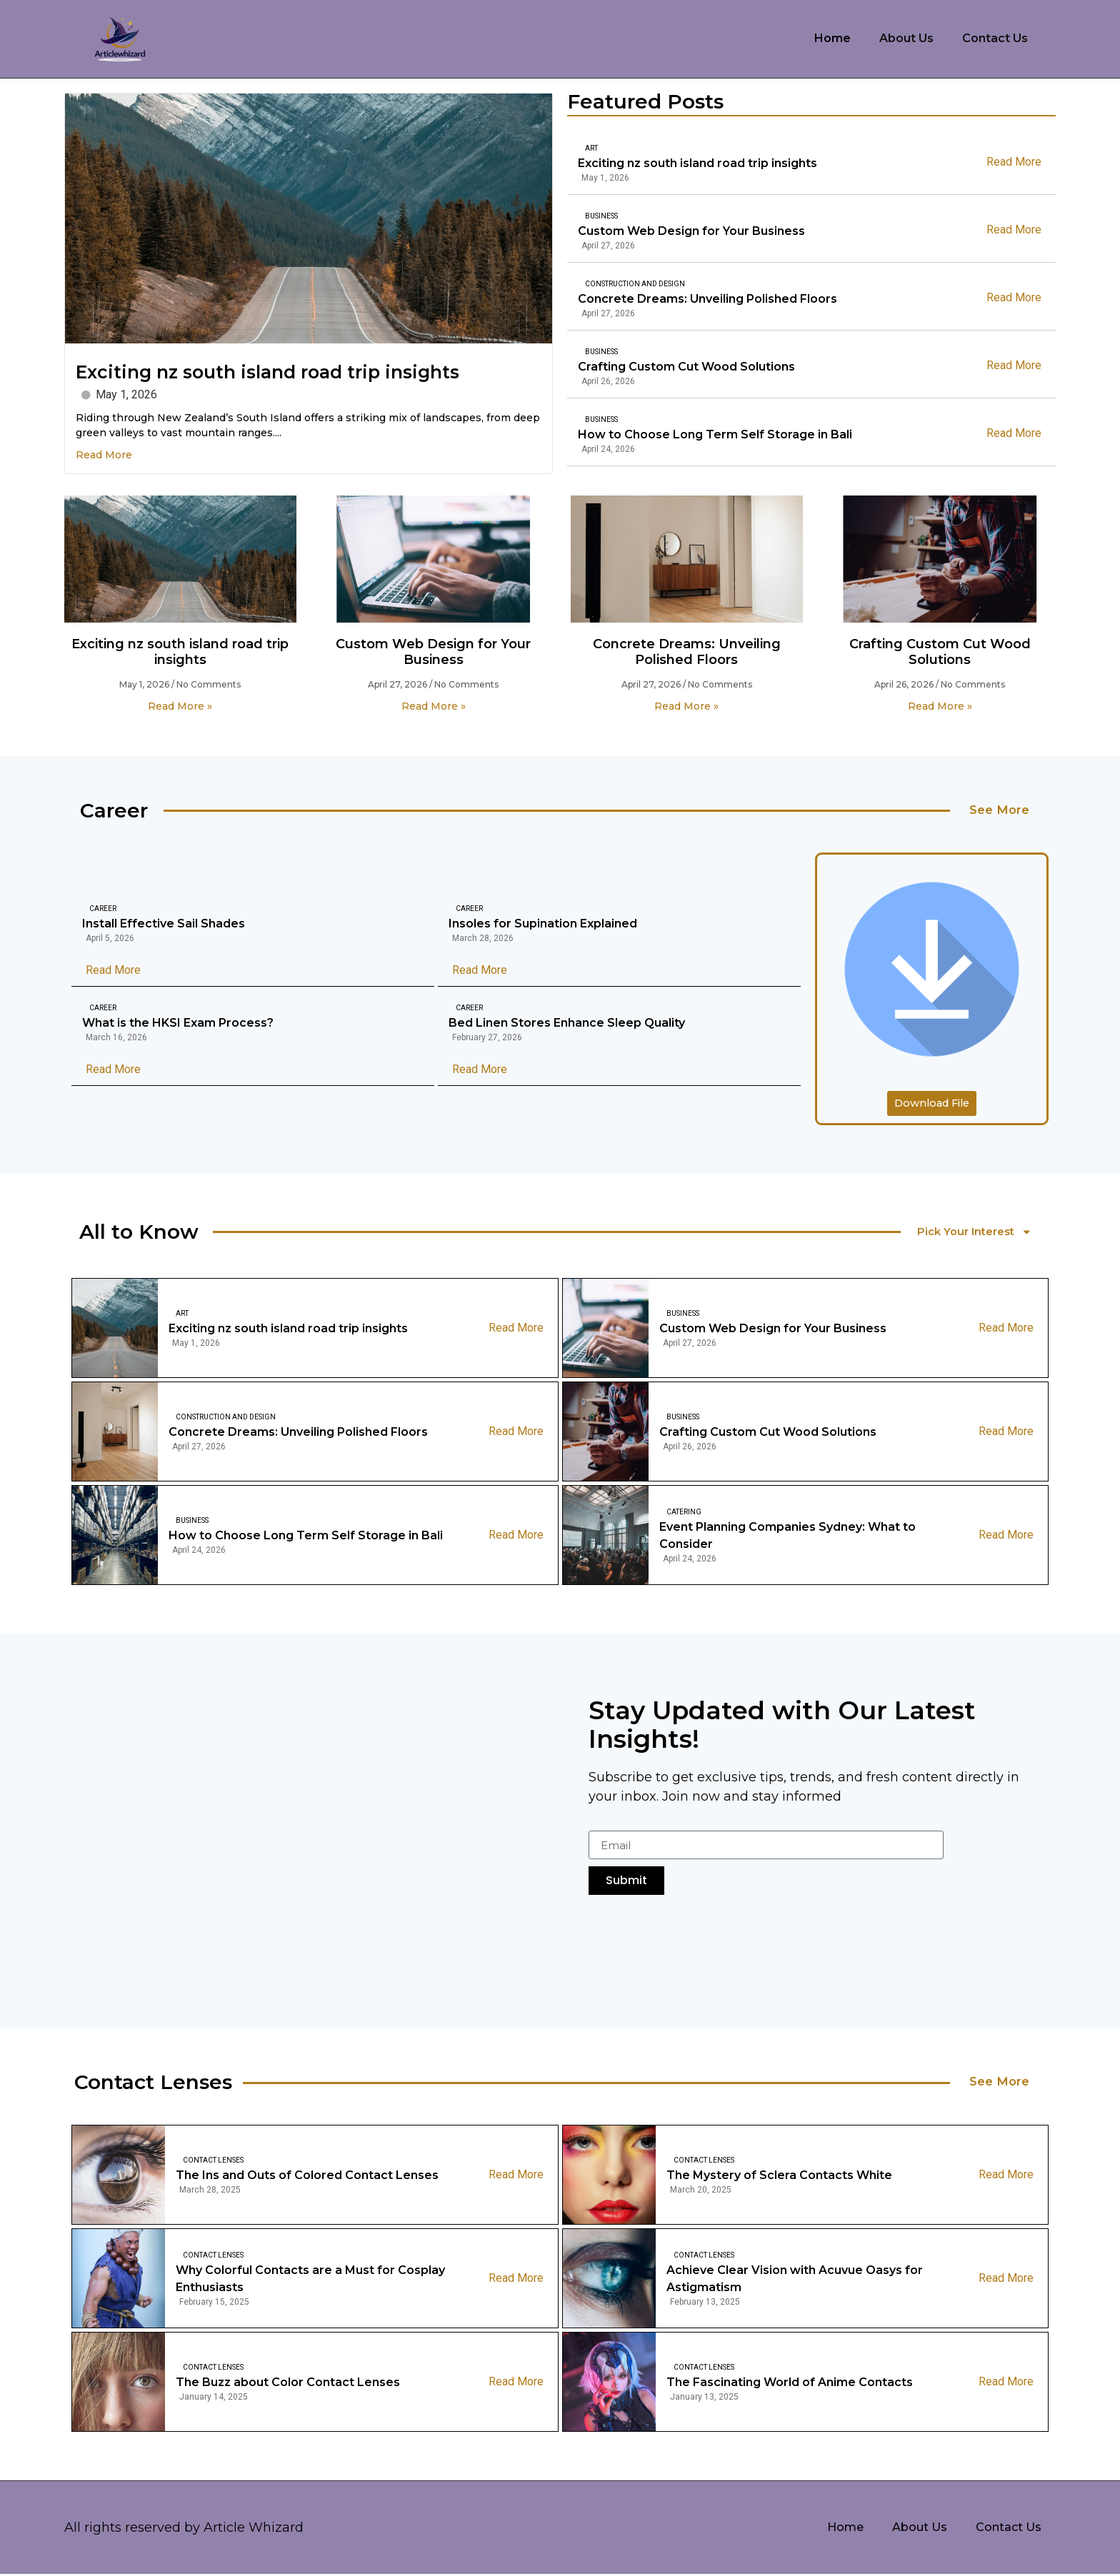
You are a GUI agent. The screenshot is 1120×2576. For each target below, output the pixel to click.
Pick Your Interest (977, 1234)
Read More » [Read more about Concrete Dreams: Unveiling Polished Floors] (686, 706)
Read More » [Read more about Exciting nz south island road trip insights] (180, 706)
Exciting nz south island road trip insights (267, 372)
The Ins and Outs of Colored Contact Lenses (307, 2178)
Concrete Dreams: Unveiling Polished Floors (707, 299)
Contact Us (995, 38)
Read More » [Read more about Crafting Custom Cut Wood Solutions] (940, 706)
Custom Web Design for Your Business (691, 231)
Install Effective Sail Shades (163, 925)
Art (591, 148)
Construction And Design (635, 284)
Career (102, 910)
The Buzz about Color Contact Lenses (288, 2385)
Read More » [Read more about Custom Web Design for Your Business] (433, 706)
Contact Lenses (213, 2163)
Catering (683, 1515)
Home (832, 38)
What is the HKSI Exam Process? (178, 1024)
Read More (104, 454)
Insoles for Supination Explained (543, 925)
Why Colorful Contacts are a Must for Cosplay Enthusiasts (310, 2281)
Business (601, 216)
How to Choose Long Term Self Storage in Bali (715, 434)
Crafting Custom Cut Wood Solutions (686, 366)
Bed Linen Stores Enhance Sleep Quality (567, 1024)
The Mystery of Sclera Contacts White (779, 2178)
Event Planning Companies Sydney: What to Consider (787, 1538)
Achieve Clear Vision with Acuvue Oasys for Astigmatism (794, 2281)
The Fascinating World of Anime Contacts (789, 2385)
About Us (906, 38)
